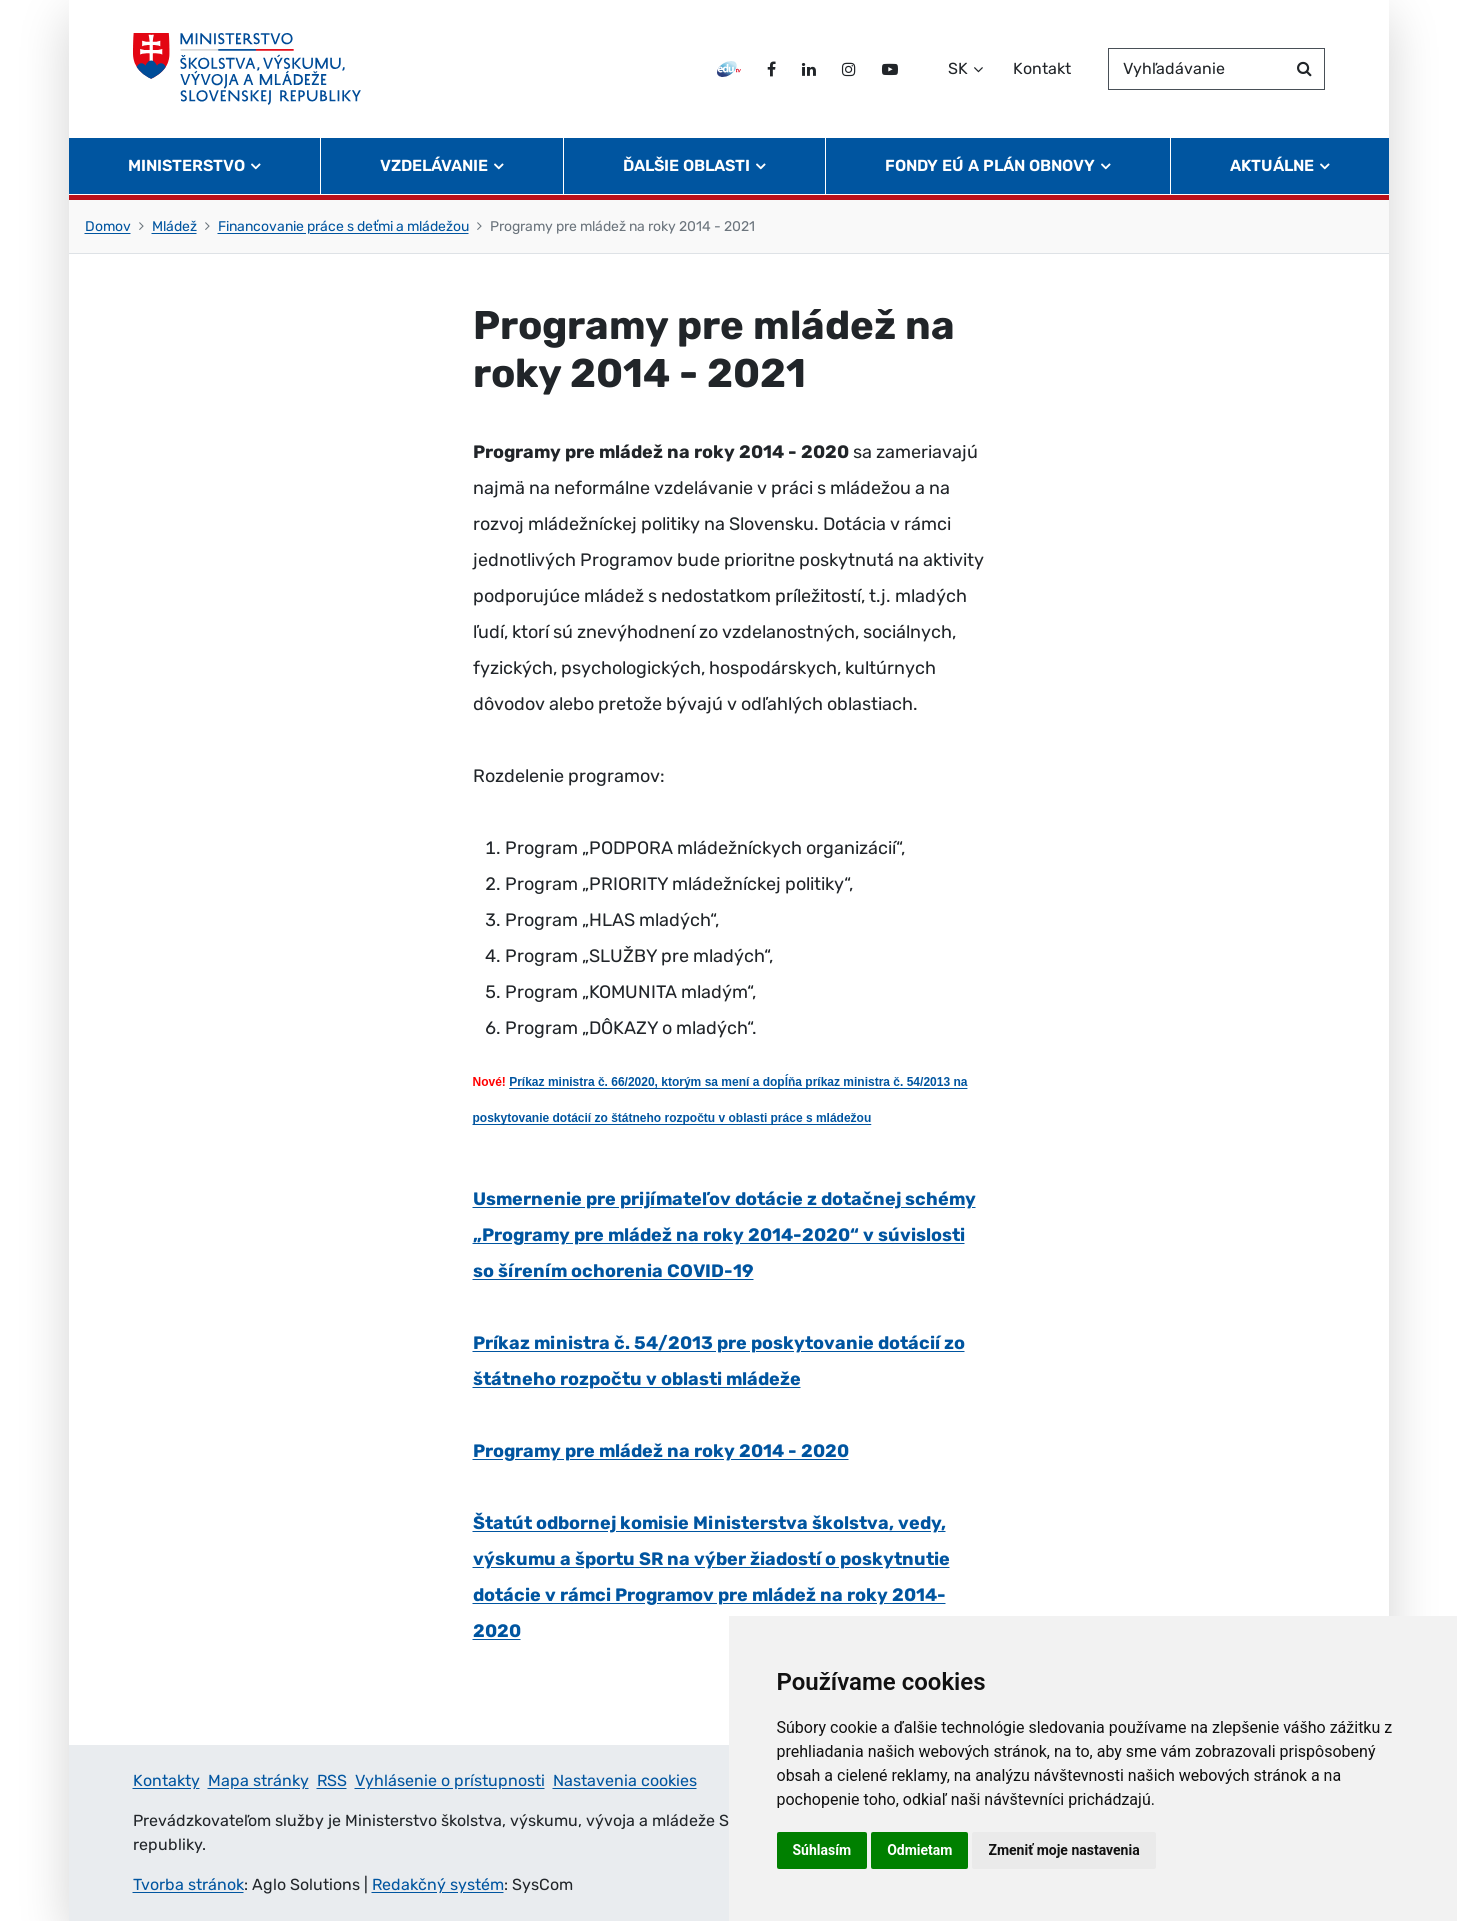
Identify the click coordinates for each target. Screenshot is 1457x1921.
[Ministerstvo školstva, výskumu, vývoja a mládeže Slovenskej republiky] (247, 69)
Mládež (174, 226)
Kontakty (166, 1780)
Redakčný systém (438, 1884)
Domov (108, 226)
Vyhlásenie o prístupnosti (450, 1780)
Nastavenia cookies (625, 1780)
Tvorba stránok (188, 1884)
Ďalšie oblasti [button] (686, 165)
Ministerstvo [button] (186, 165)
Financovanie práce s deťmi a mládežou (343, 226)
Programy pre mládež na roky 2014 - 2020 (661, 1451)
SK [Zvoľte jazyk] (958, 68)
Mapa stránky (258, 1780)
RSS (332, 1780)
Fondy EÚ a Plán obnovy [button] (990, 165)
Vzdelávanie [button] (434, 165)
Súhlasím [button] (822, 1850)
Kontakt (1042, 68)
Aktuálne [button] (1272, 165)
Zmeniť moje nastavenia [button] (1063, 1850)
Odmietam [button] (919, 1850)
